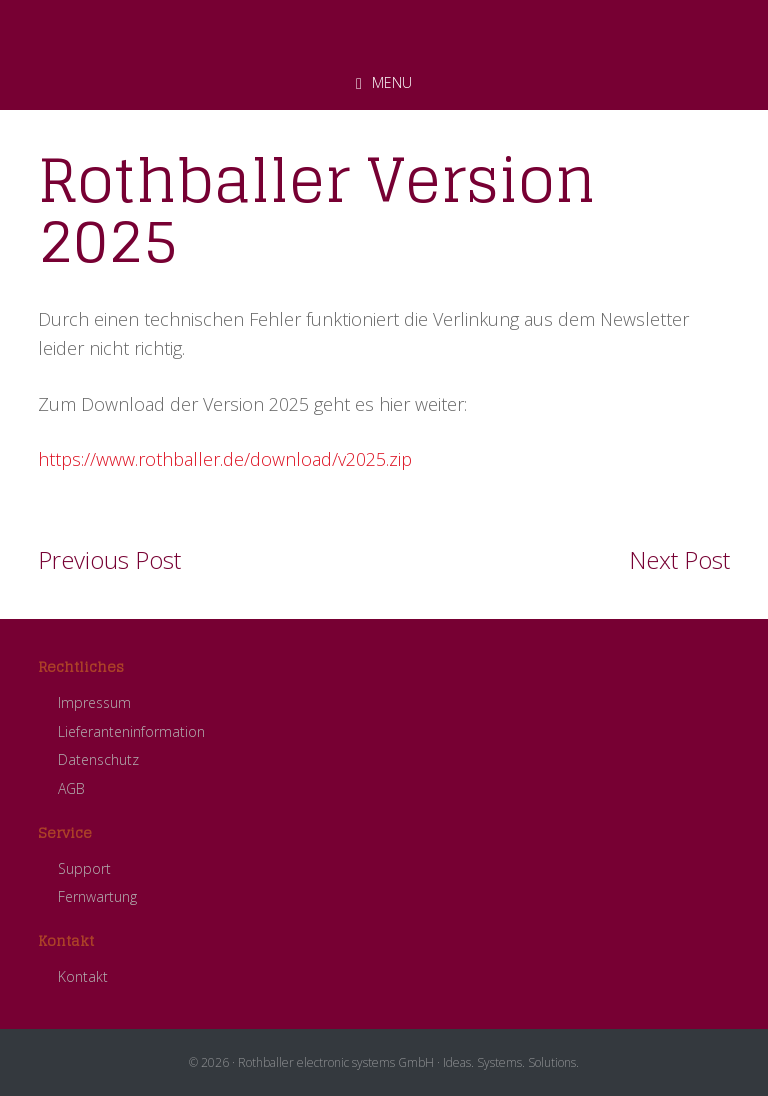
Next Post (679, 559)
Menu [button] (392, 82)
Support (84, 868)
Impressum (94, 702)
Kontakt (83, 976)
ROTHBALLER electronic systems (384, 29)
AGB (71, 788)
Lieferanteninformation (131, 731)
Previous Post (109, 559)
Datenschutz (98, 759)
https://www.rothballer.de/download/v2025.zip (225, 459)
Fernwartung (97, 896)
